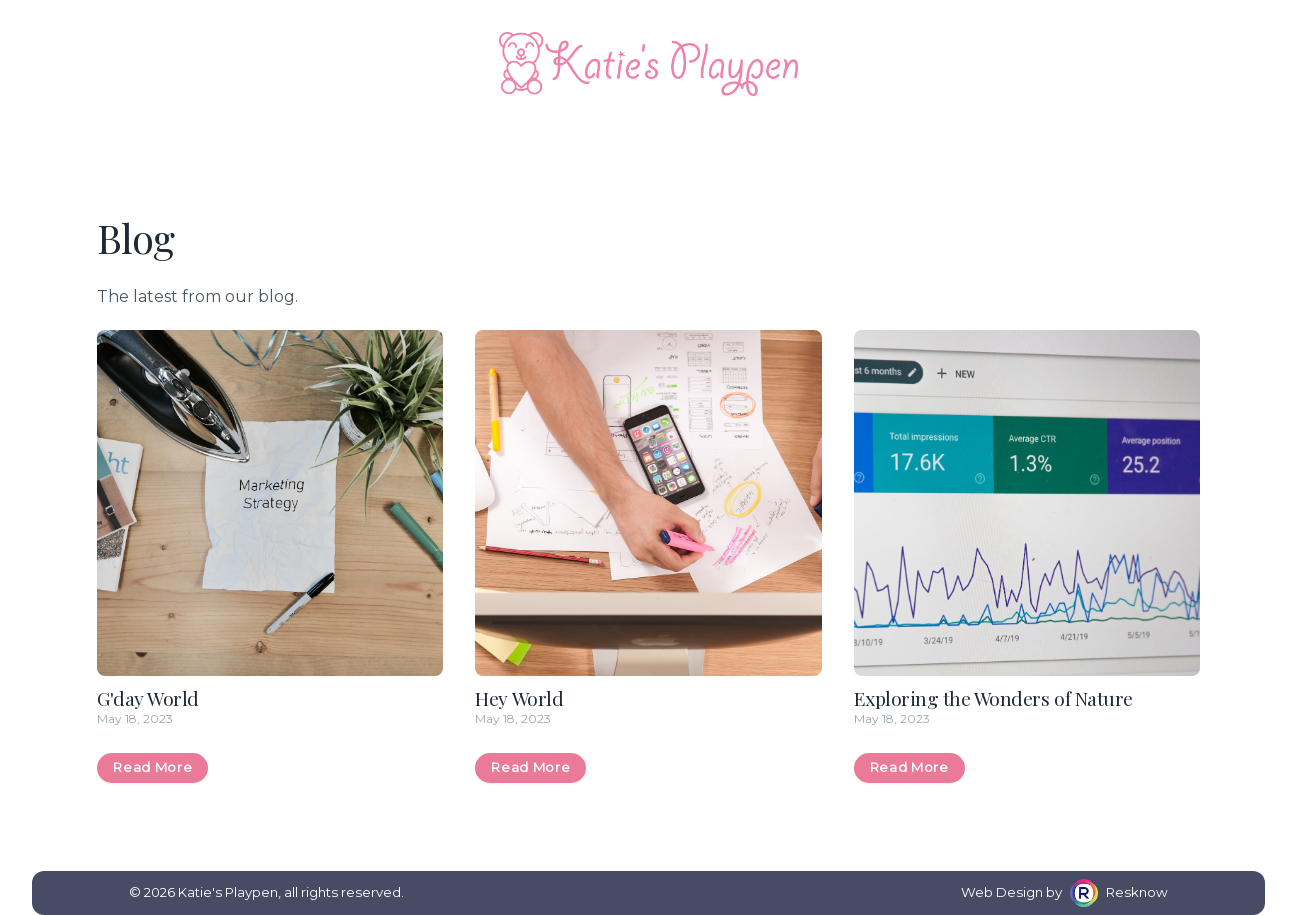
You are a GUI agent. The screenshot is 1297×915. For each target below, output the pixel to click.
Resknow (1137, 892)
